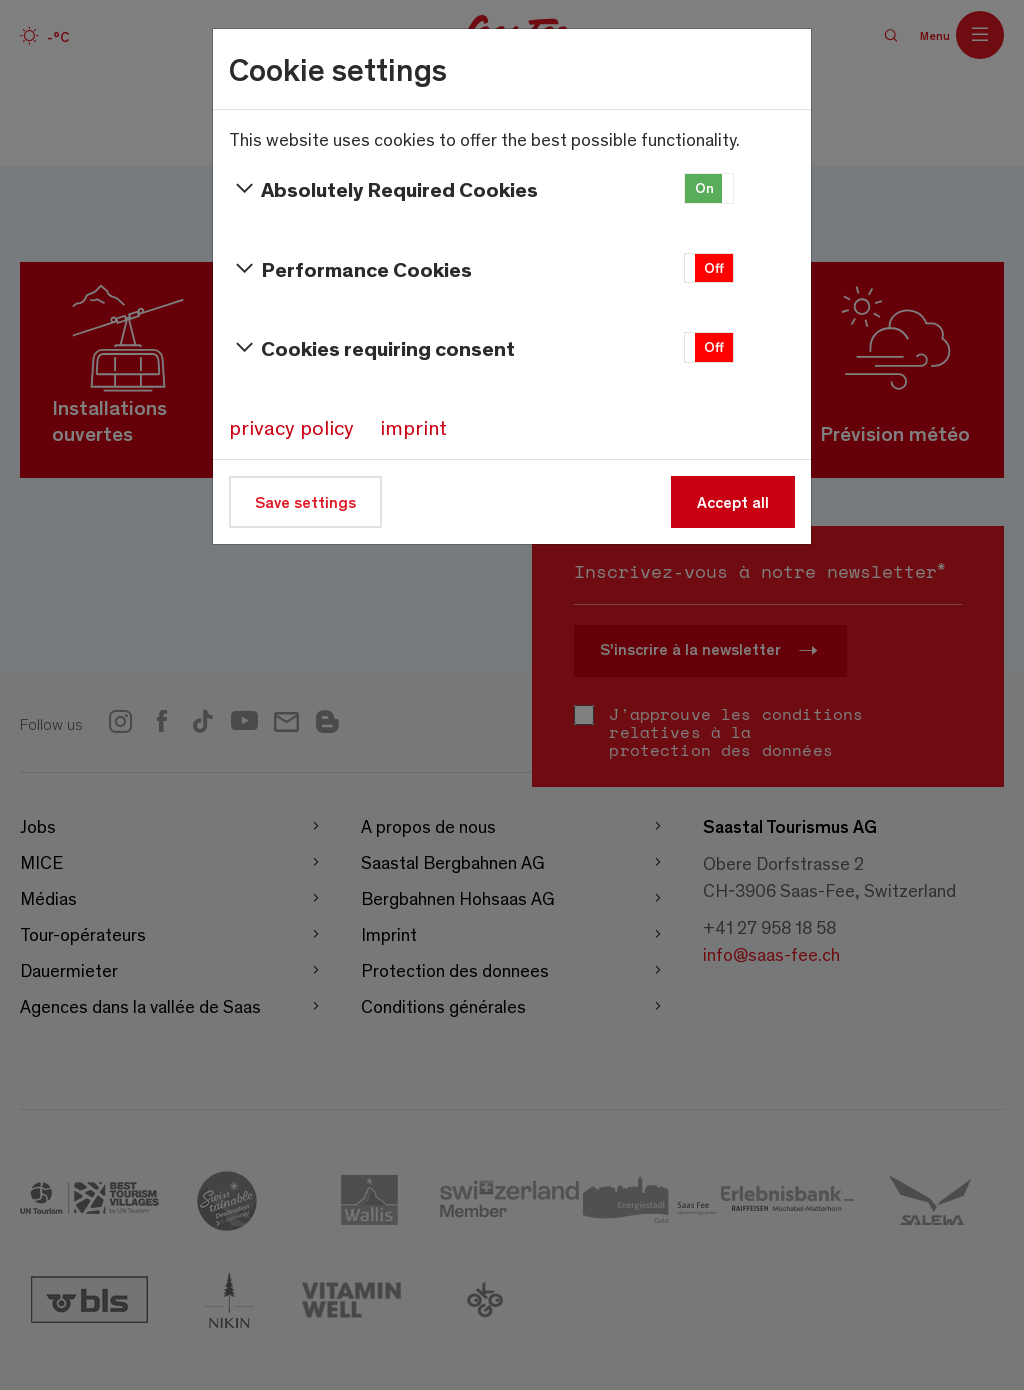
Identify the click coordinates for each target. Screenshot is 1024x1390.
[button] (709, 188)
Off (714, 267)
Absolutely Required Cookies (383, 189)
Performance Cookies (350, 269)
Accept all (733, 501)
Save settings (305, 501)
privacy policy (291, 427)
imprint (413, 427)
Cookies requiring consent (372, 348)
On (704, 187)
